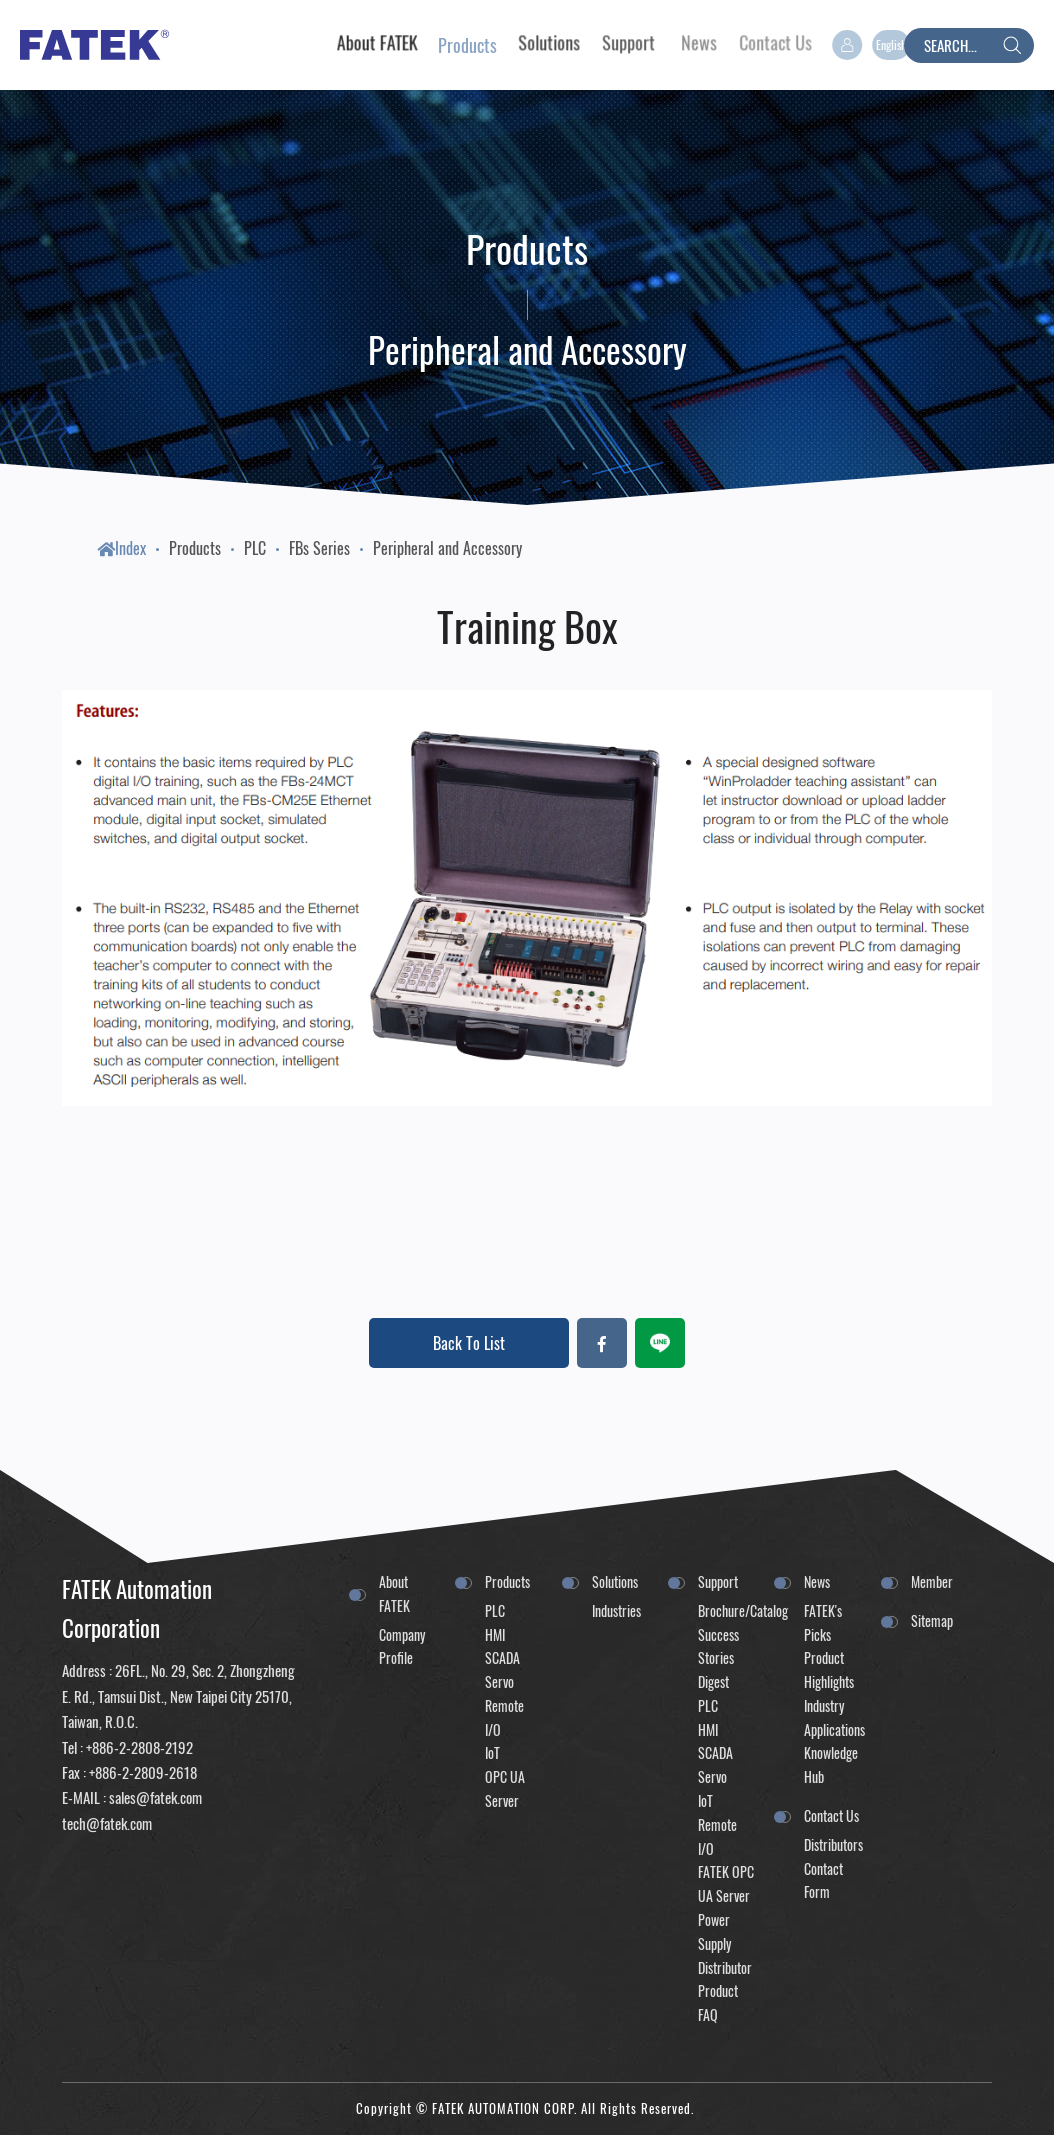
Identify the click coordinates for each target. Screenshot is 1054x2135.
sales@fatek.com (155, 1797)
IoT (492, 1752)
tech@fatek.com (107, 1823)
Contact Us (831, 1815)
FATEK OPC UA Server (726, 1883)
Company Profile (402, 1646)
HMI (495, 1634)
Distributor (725, 1967)
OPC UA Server (505, 1788)
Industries (616, 1610)
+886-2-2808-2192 (139, 1747)
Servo (499, 1681)
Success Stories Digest (718, 1658)
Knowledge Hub (831, 1764)
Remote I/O (504, 1717)
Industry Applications (832, 1717)
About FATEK (394, 1593)
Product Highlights (829, 1669)
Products (195, 548)
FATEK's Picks (823, 1622)
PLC (255, 548)
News (817, 1581)
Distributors (832, 1844)
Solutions (615, 1581)
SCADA (502, 1657)
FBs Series (319, 548)
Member (932, 1581)
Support (718, 1581)
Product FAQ (718, 2002)
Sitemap (932, 1620)
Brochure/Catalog (726, 1610)
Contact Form (823, 1880)
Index (121, 548)
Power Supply (714, 1931)
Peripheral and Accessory (447, 548)
